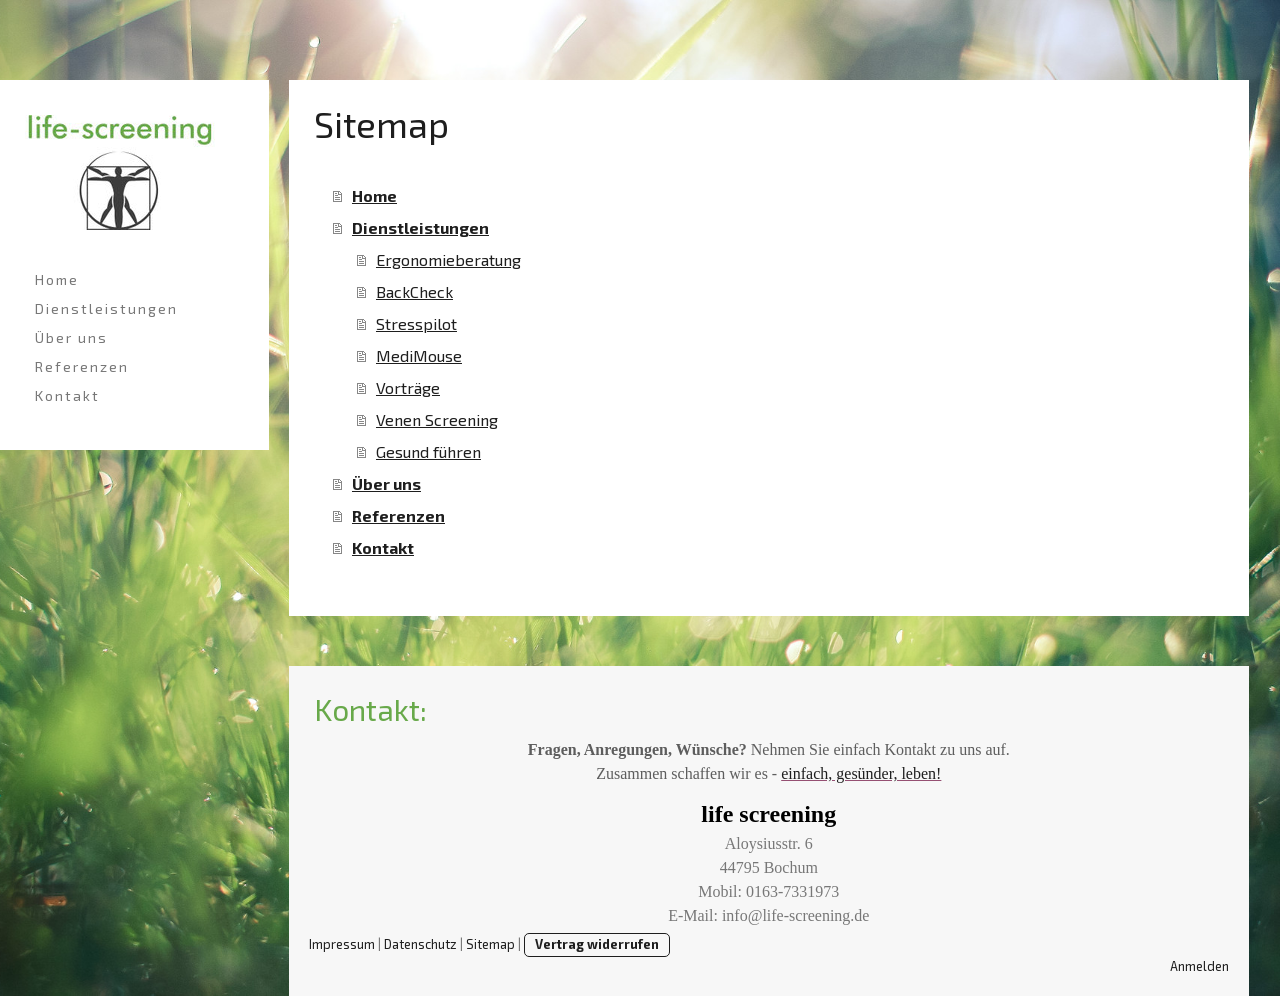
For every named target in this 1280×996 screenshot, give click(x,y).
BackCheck (414, 291)
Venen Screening (437, 419)
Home (57, 279)
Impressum (342, 944)
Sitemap (490, 944)
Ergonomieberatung (448, 259)
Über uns (71, 337)
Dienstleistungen (106, 308)
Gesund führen (428, 451)
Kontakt (67, 395)
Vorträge (408, 387)
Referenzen (82, 366)
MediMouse (419, 355)
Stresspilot (416, 323)
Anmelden (1199, 966)
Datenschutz (420, 944)
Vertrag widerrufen (597, 944)
